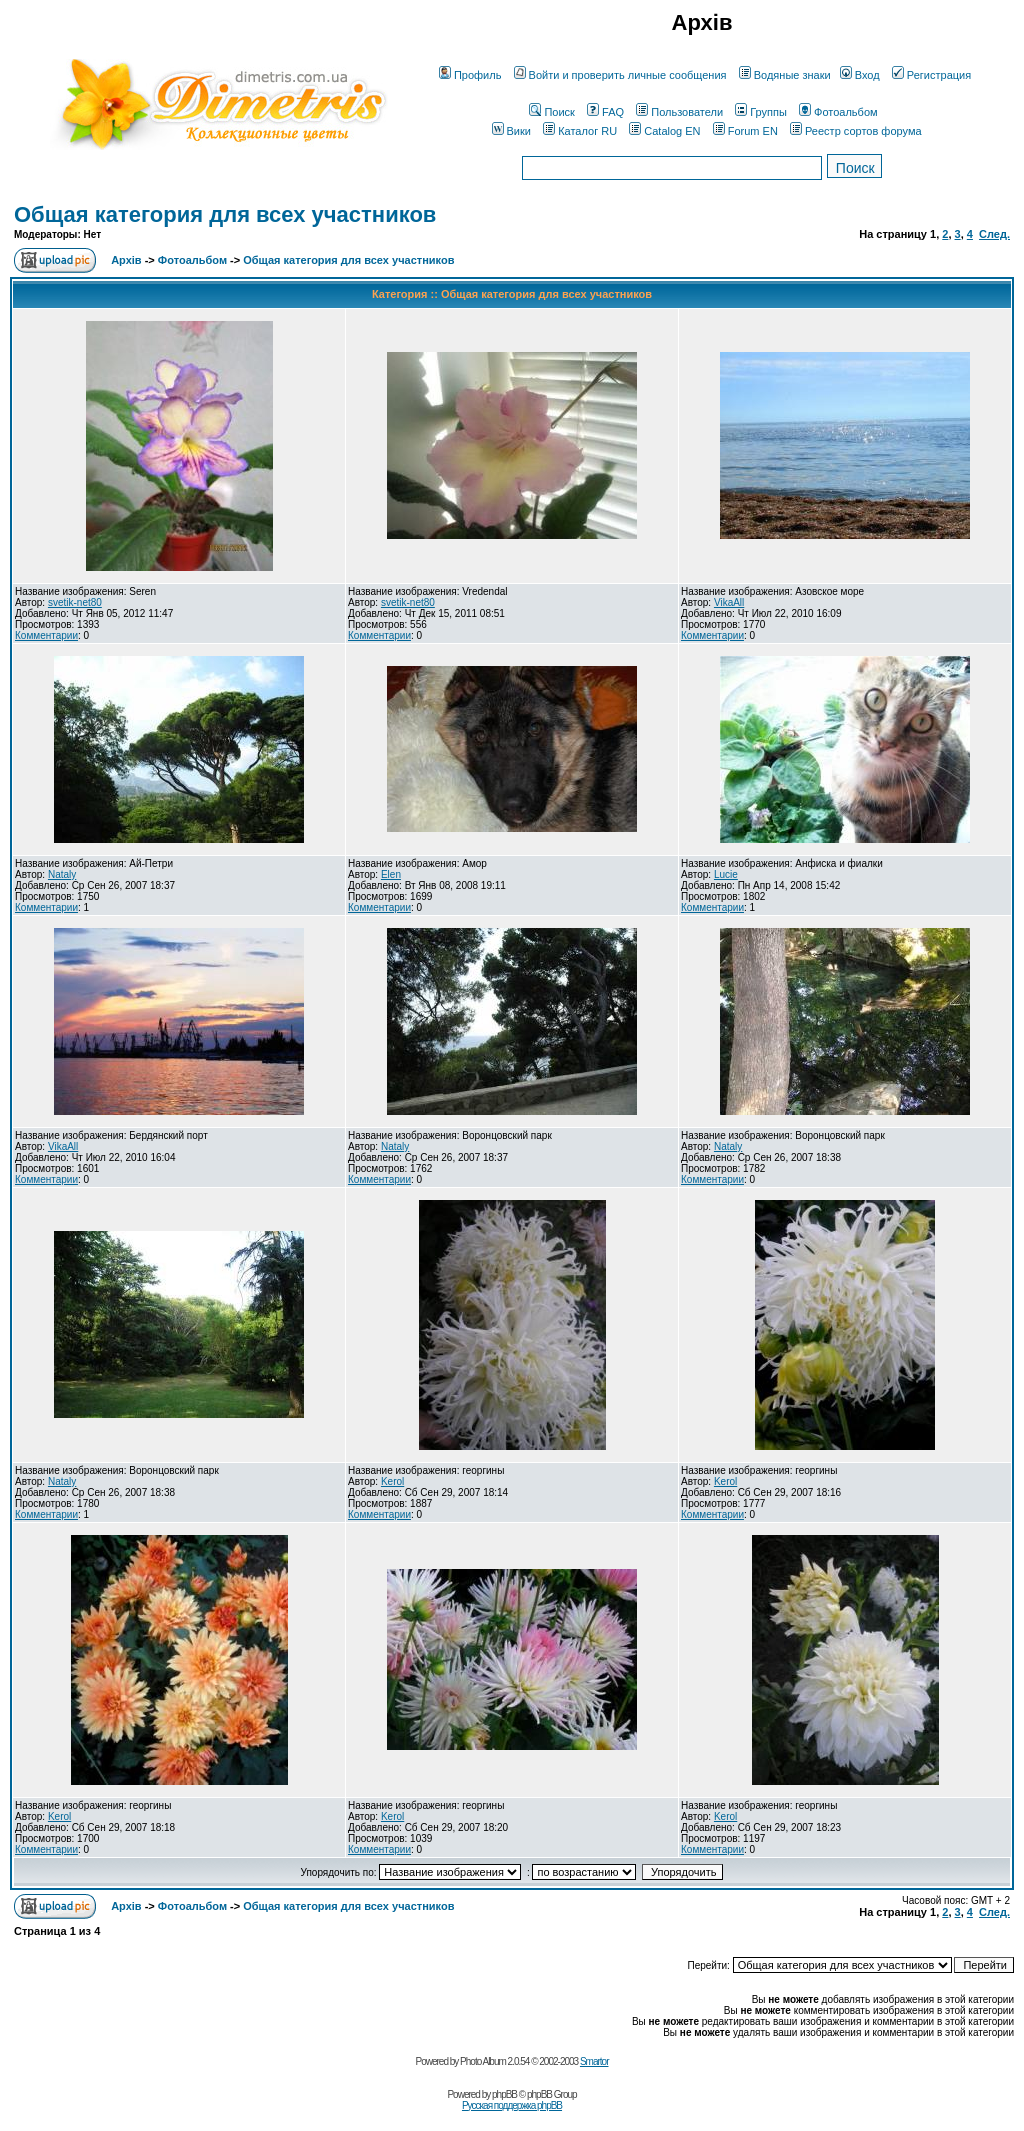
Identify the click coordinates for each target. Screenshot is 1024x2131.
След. (994, 234)
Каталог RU (580, 131)
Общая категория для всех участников (225, 214)
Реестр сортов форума (856, 131)
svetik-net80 (75, 602)
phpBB (504, 2094)
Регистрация (931, 75)
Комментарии (46, 635)
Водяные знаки (785, 75)
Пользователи (679, 112)
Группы (761, 112)
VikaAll (729, 602)
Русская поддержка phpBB (512, 2105)
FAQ (605, 112)
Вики (511, 131)
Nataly (62, 874)
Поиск (551, 112)
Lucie (726, 874)
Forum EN (745, 131)
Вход (860, 75)
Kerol (392, 1481)
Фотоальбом (838, 112)
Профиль (470, 75)
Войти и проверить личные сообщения (620, 75)
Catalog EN (664, 131)
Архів (126, 260)
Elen (391, 874)
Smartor (594, 2061)
